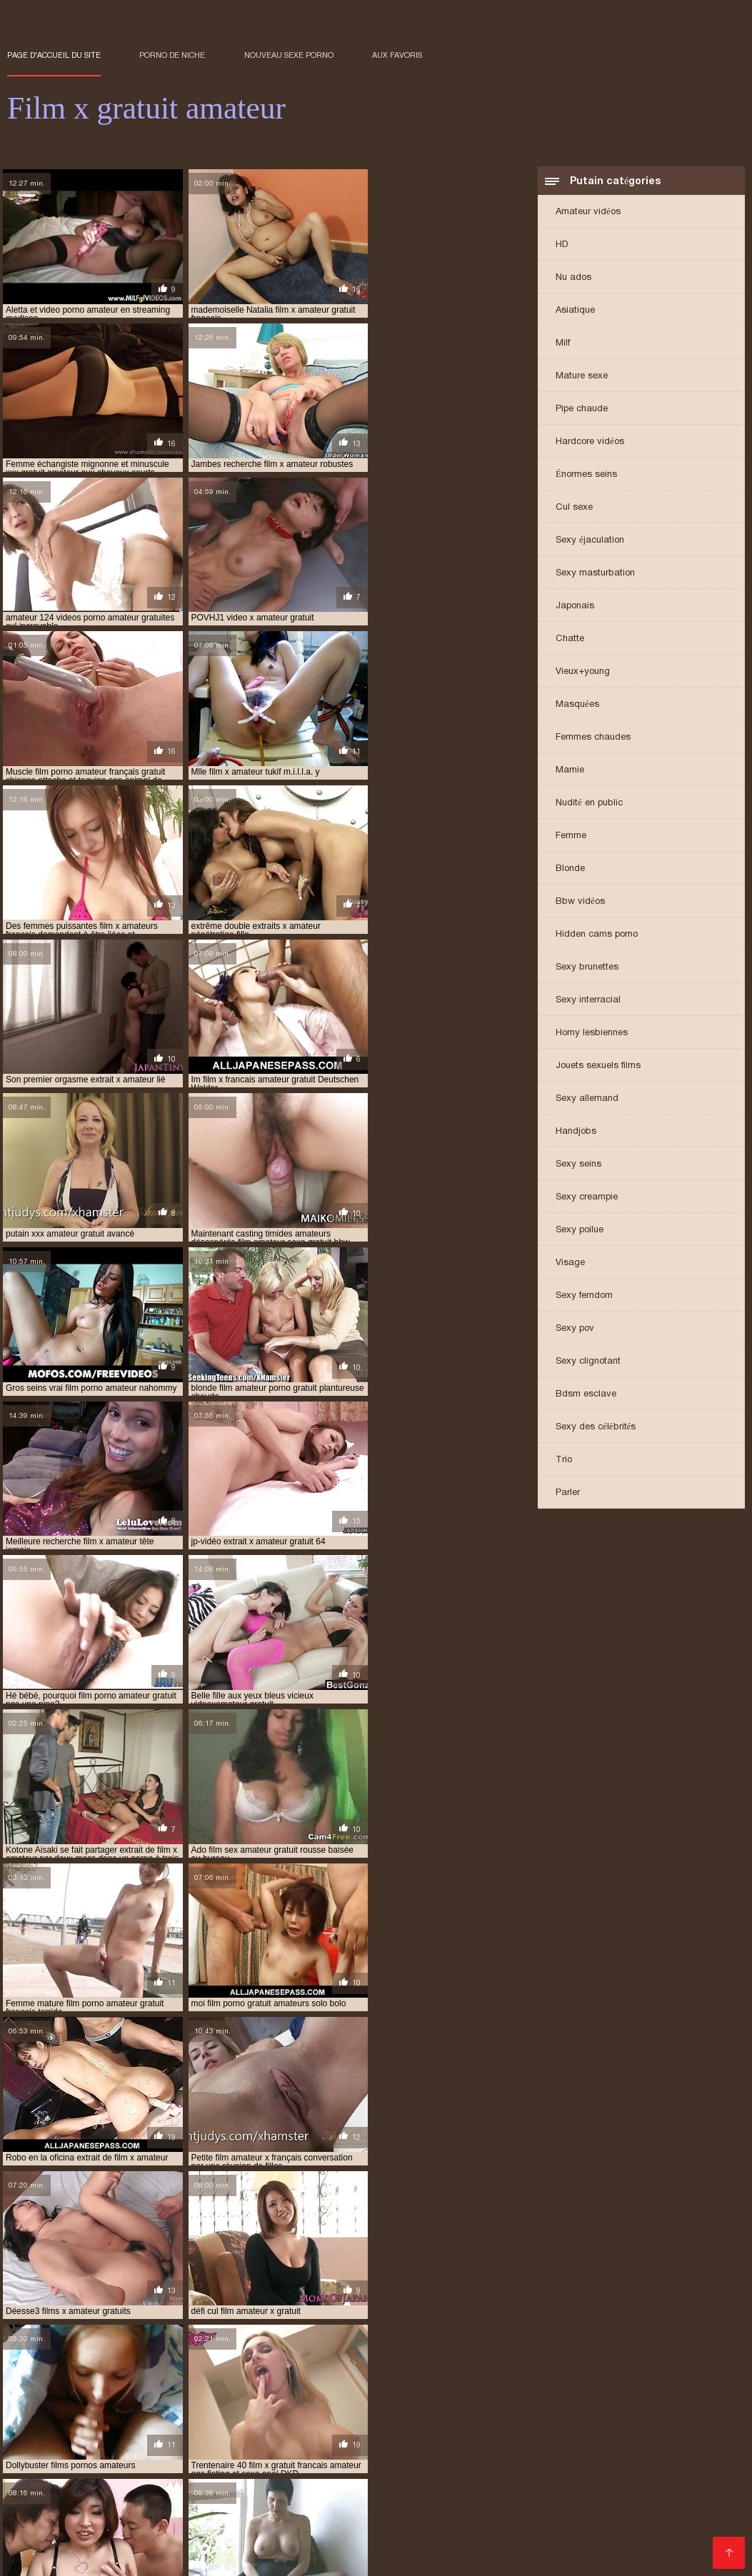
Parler (568, 1493)
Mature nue (270, 2464)
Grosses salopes (282, 2498)
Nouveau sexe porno (289, 55)
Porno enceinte (683, 2464)
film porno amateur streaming (513, 2392)
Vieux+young (583, 672)
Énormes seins (586, 475)
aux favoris (397, 55)
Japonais (575, 606)
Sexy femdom (584, 1296)
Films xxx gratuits (274, 2453)
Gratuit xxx (500, 2521)
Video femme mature (428, 2441)
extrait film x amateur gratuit (477, 2353)
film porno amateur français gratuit (583, 2384)
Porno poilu (422, 2476)
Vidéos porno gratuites (546, 2487)
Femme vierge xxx (221, 2544)
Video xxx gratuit (124, 2544)
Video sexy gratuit (235, 2487)
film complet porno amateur (169, 2377)
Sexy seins (578, 1164)
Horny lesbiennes (592, 1033)
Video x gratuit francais (326, 2476)
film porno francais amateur (212, 2400)
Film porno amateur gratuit (523, 2476)
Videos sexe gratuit (91, 2510)
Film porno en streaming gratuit (181, 2476)
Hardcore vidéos (590, 442)
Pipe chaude (582, 409)
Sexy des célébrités (596, 1427)
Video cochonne (48, 2441)
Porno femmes (327, 2441)
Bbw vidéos (580, 902)
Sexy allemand (587, 1099)
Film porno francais (167, 2521)
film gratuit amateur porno (446, 2377)
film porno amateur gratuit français (351, 2392)
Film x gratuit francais (290, 2510)
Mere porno (699, 2510)
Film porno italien (50, 2498)
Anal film (561, 2510)
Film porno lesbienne (397, 2533)
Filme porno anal (393, 2510)
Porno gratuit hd (296, 2533)
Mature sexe (582, 376)
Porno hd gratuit (596, 2464)
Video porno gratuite (576, 2544)
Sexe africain (666, 2521)
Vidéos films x (311, 2544)
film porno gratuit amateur (123, 2408)
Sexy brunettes (587, 967)
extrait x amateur (129, 2361)
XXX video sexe (698, 2487)
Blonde (570, 869)
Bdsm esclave (586, 1394)
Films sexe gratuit (473, 2544)
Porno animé (363, 2498)
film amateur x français (533, 2369)
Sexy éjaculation (590, 540)
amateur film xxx (45, 2345)
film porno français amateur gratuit (369, 2400)
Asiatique (575, 311)
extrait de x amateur (103, 2353)
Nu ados (573, 278)
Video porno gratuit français (638, 2533)
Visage (570, 1263)
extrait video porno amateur (621, 2353)
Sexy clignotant (588, 1362)
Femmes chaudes (593, 738)
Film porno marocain (495, 2464)
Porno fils (595, 2453)
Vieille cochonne (48, 2556)
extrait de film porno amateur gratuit (420, 2345)
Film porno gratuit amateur (167, 2498)
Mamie (570, 770)
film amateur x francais (417, 2369)
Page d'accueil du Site (54, 55)
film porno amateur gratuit (195, 2392)
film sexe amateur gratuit (664, 2408)
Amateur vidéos (588, 212)
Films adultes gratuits (149, 2441)
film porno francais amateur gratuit (545, 2400)
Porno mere (194, 2453)
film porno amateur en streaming (275, 2384)
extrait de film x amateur (573, 2345)
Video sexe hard (366, 2453)
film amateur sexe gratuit (295, 2369)
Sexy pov (575, 1329)
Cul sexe (574, 508)
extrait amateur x (134, 2345)
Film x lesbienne (510, 2498)
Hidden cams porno (597, 935)
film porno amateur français (425, 2384)
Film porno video (141, 2487)
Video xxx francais (488, 2510)
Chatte (570, 639)
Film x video (533, 2453)
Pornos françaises (535, 2441)
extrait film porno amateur (223, 2353)
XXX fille (659, 2498)
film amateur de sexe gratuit (470, 2361)
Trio (564, 1460)
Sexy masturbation (595, 573)
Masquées (577, 705)
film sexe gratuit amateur (65, 2416)
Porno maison (594, 2498)
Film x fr (630, 2487)
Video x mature (444, 2487)
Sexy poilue (579, 1230)
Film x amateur (627, 2441)
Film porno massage (509, 2533)
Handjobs (576, 1132)
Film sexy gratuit (187, 2510)
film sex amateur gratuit (538, 2408)
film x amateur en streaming (198, 2416)
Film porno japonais (676, 2453)
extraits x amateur (352, 2361)
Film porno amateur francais (80, 2464)
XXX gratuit (129, 2453)
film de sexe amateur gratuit (308, 2377)
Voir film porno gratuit (129, 2533)
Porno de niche (172, 55)
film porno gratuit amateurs (262, 2408)
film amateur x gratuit (649, 2369)
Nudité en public (589, 803)
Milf (563, 343)
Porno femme (388, 2544)
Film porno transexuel (343, 2487)
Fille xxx (71, 2487)
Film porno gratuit (51, 2476)
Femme (571, 836)
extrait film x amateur (346, 2353)
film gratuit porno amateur (583, 2377)
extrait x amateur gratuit (240, 2361)
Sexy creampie (587, 1197)
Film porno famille (581, 2521)
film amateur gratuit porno (608, 2361)
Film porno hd (627, 2510)
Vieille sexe (125, 2556)
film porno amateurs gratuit (71, 2400)
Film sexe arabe (454, 2453)
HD (562, 245)
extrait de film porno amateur (254, 2345)
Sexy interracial (588, 1000)
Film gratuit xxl (246, 2441)
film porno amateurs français (659, 2392)
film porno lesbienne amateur (405, 2408)
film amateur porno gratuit (163, 2369)
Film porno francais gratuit (371, 2464)
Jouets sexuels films (598, 1066)
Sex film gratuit (197, 2464)
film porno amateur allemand (123, 2384)
